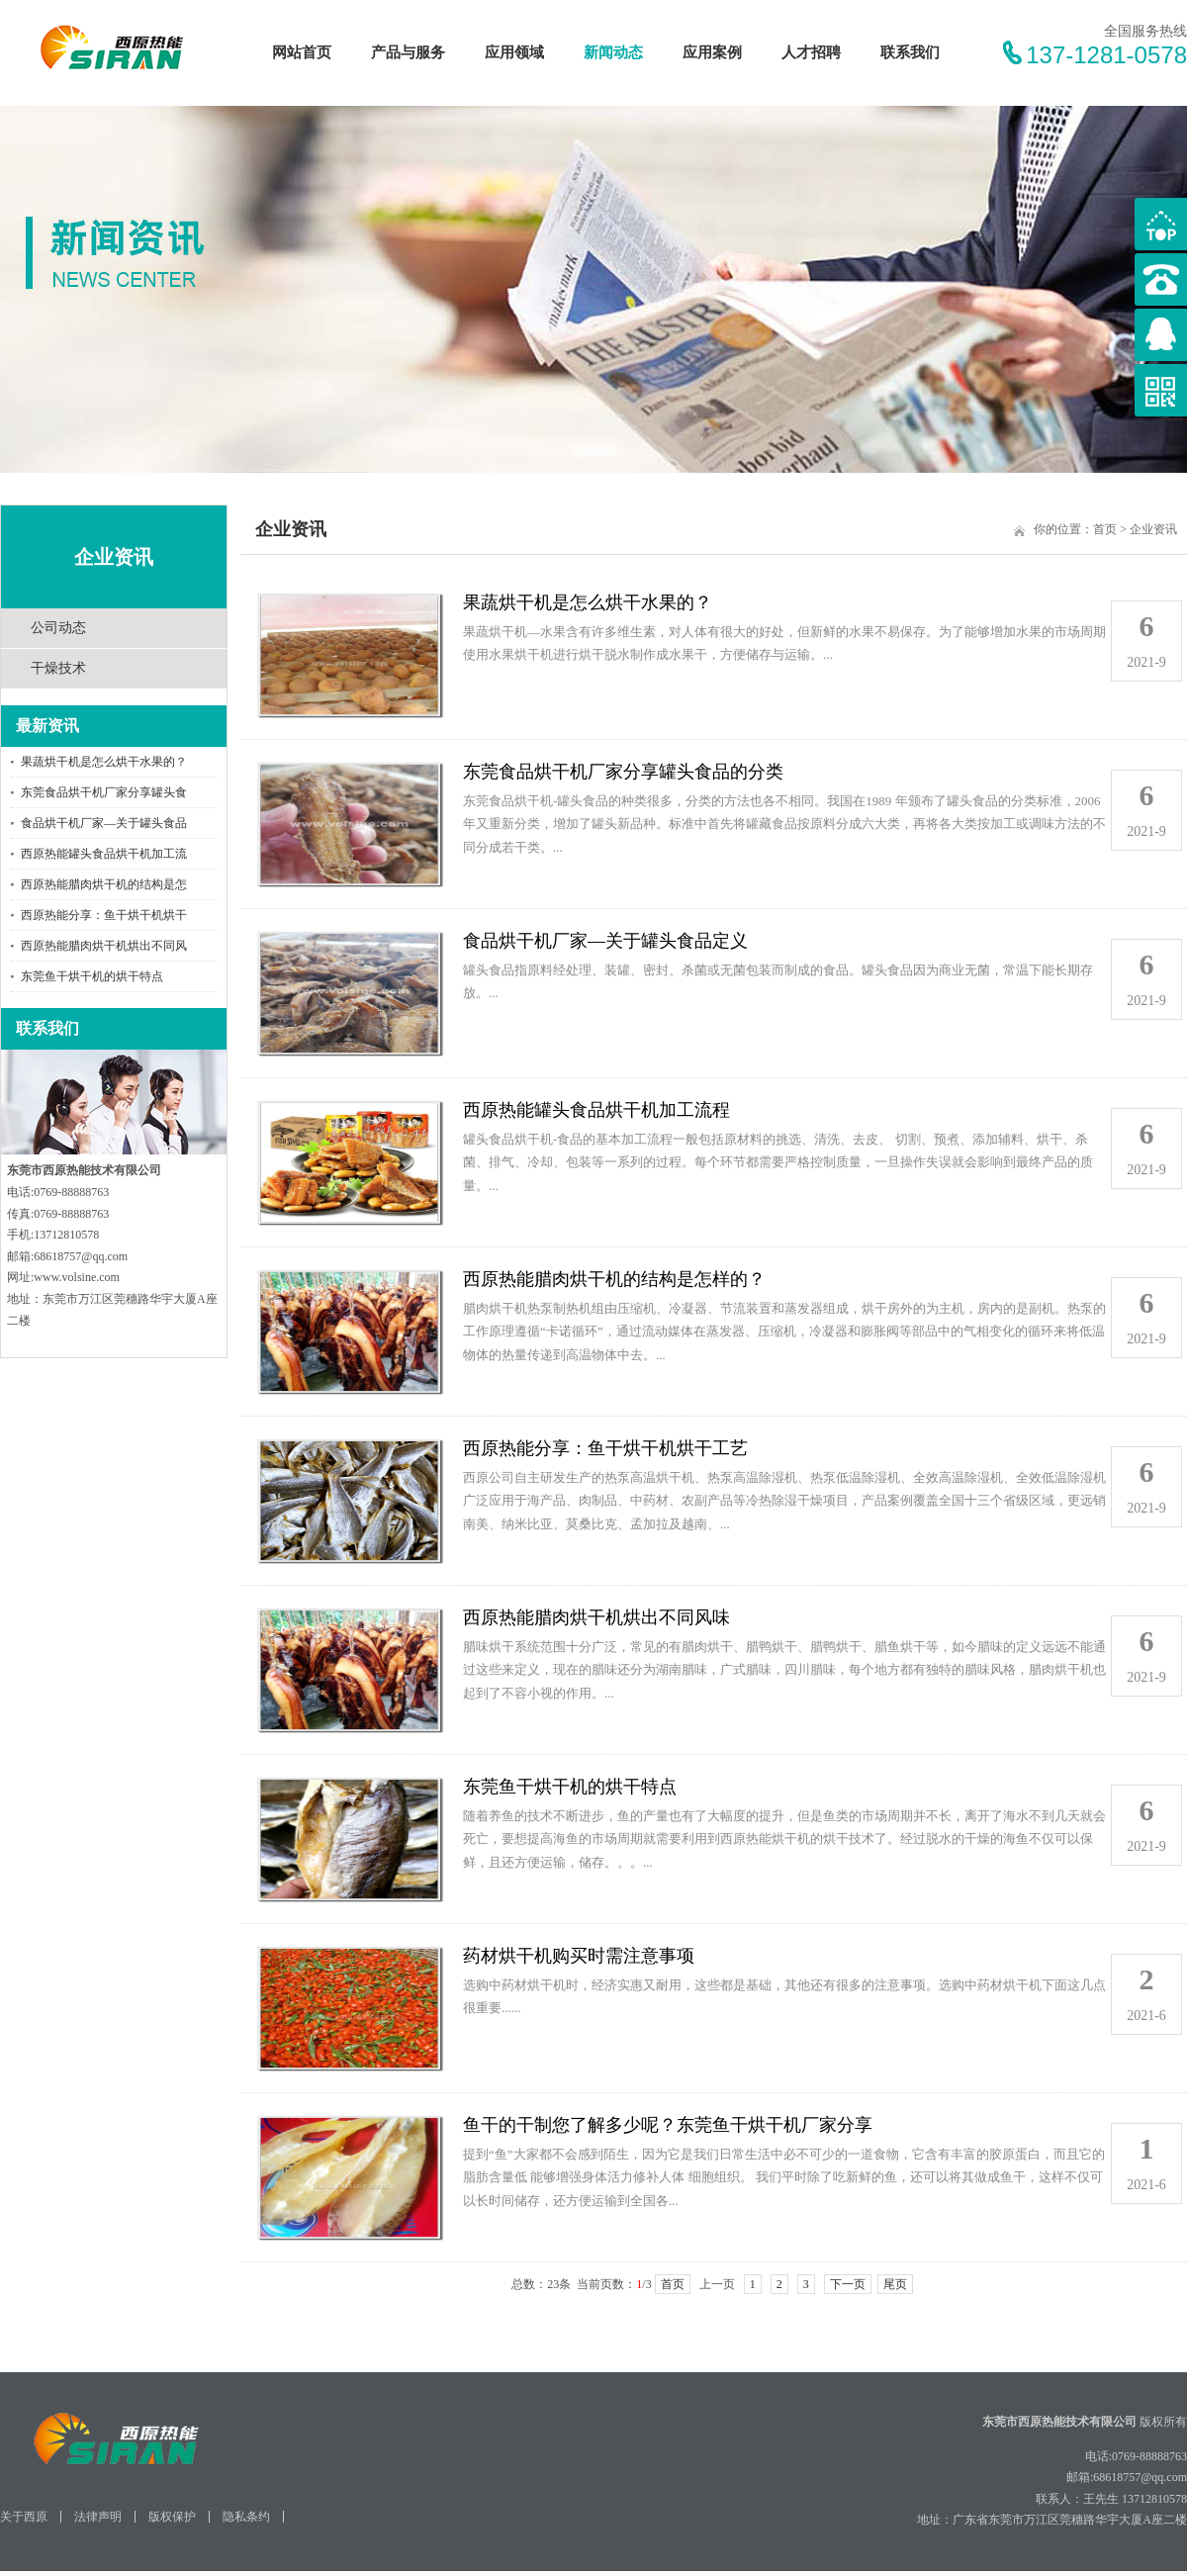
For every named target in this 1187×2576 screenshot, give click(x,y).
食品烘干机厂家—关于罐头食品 (104, 823)
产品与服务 (408, 52)
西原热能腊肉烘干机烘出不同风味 (596, 1617)
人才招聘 (811, 52)
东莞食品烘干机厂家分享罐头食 (104, 792)
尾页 (895, 2284)
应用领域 (514, 52)
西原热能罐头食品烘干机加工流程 (596, 1110)
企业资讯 (1153, 529)
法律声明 (98, 2517)
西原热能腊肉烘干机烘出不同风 (104, 946)
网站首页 (301, 52)
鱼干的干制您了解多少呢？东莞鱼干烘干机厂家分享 (667, 2125)
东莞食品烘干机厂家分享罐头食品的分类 (623, 772)
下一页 (848, 2284)
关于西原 (23, 2517)
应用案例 (712, 52)
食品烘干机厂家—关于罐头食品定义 (605, 941)
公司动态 (58, 627)
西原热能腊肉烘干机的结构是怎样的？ (614, 1279)
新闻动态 (613, 52)
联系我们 (910, 52)
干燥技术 (58, 668)
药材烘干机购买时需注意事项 (578, 1956)
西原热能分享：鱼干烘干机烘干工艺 (605, 1448)
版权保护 (172, 2517)
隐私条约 (246, 2517)
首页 (1105, 529)
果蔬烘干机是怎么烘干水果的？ (104, 762)
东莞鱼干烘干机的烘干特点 (92, 976)
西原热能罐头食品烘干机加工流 (104, 854)
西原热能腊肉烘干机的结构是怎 (104, 884)
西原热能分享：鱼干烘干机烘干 (104, 915)
